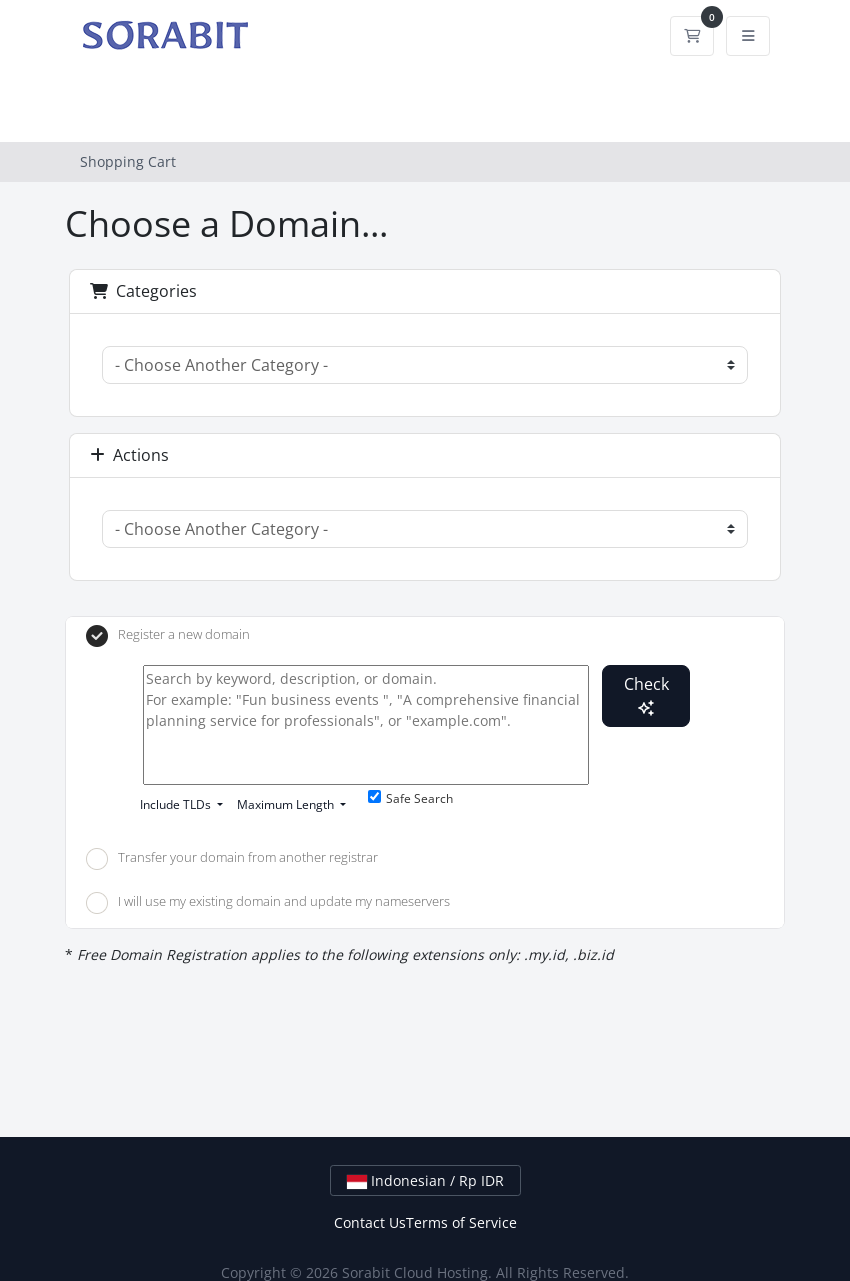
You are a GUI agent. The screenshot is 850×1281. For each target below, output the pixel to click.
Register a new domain (168, 636)
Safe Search (410, 798)
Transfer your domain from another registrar (232, 859)
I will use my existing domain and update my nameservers (268, 903)
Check (646, 694)
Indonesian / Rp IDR (425, 1180)
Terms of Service (461, 1222)
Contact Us (370, 1222)
